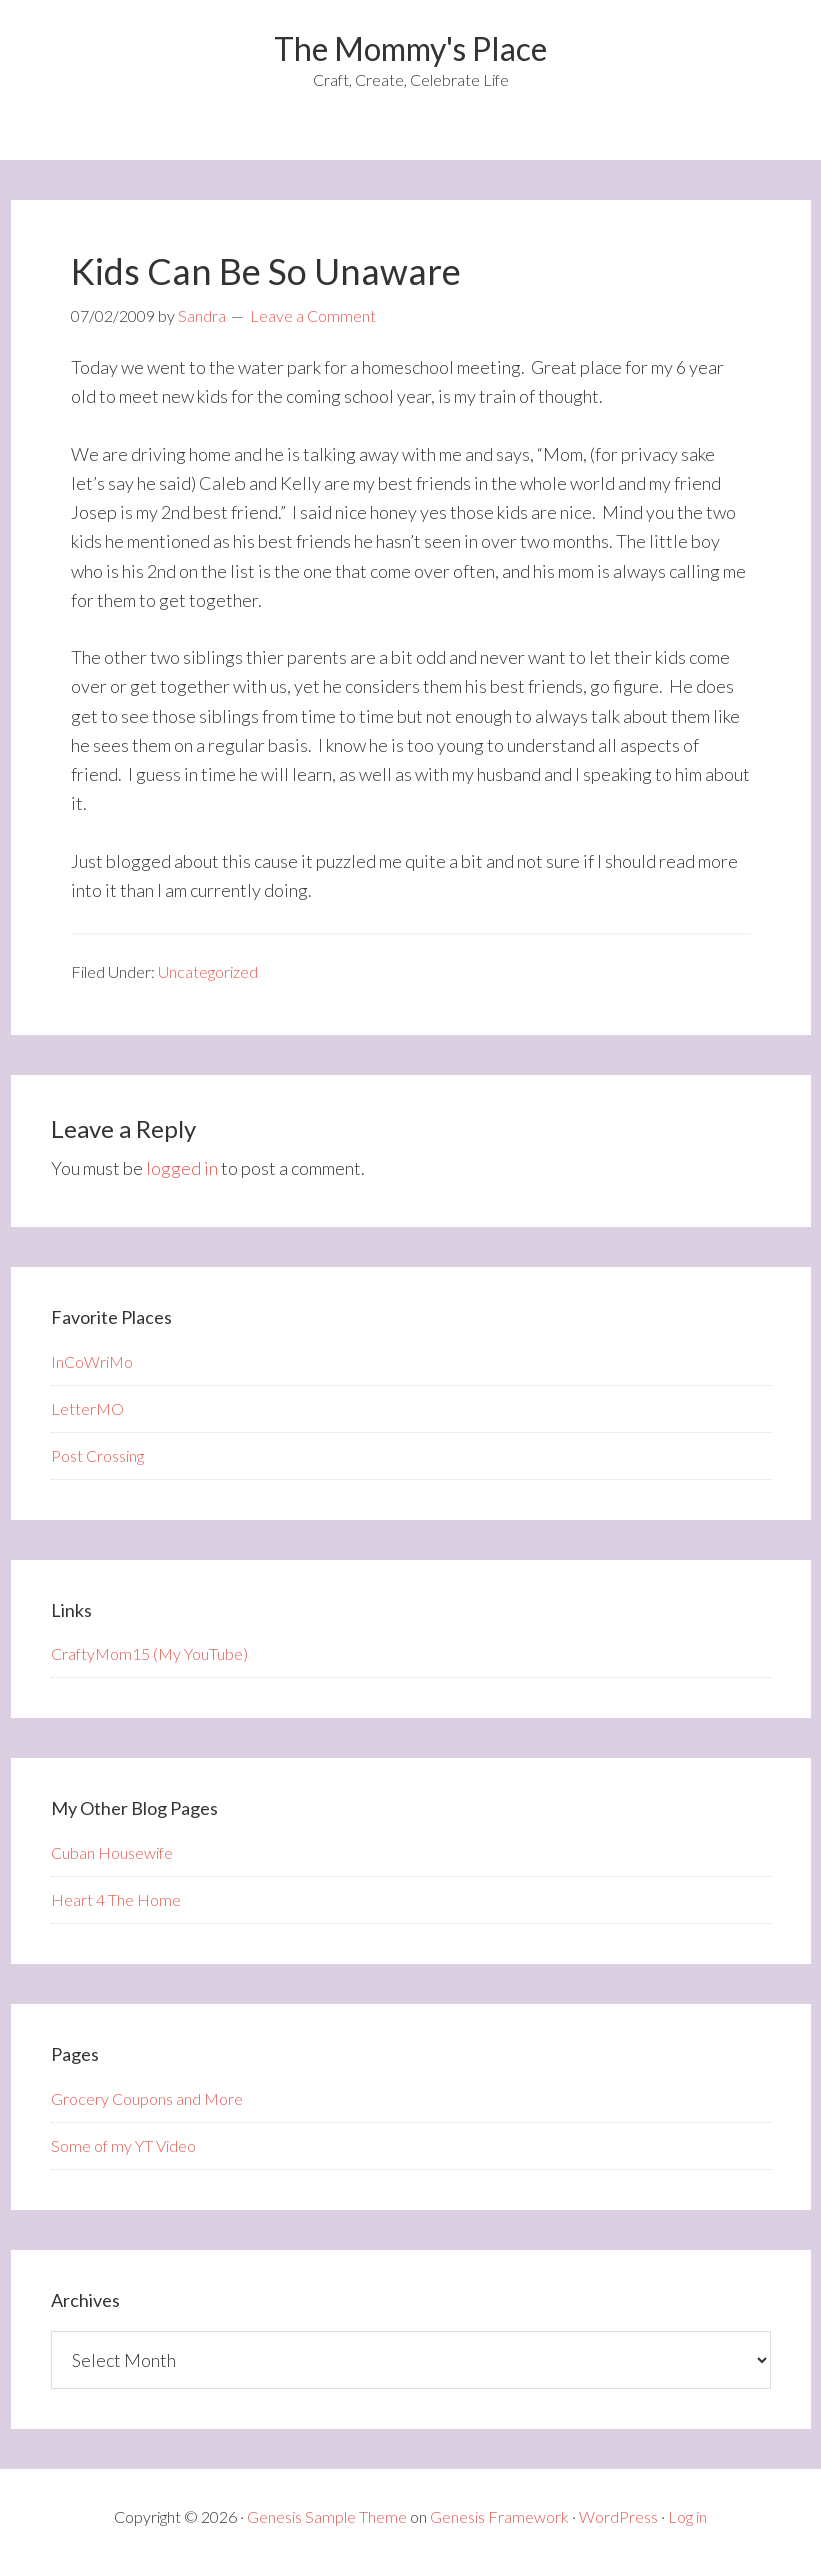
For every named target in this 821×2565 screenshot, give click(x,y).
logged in (182, 1168)
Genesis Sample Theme (327, 2516)
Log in (687, 2516)
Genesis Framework (499, 2516)
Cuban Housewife (112, 1852)
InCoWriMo (92, 1361)
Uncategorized (208, 971)
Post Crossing (97, 1455)
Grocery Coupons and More (147, 2098)
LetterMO (87, 1408)
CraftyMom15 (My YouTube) (149, 1653)
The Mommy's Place (410, 48)
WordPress (618, 2516)
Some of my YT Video (123, 2145)
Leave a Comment (313, 315)
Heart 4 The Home (116, 1899)
